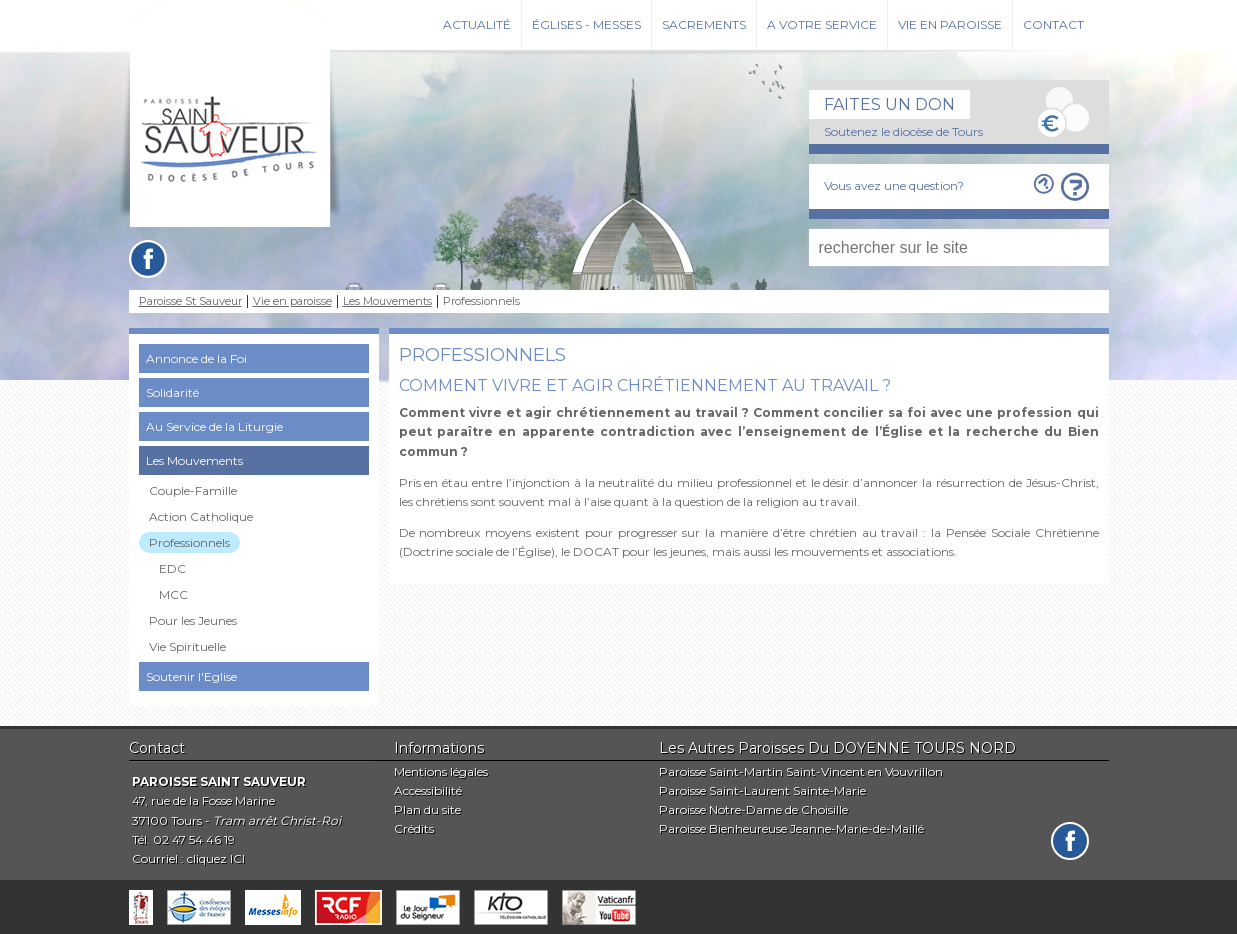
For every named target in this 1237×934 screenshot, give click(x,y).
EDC (172, 568)
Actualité (477, 24)
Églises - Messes (586, 24)
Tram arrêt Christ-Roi (277, 820)
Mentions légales (441, 771)
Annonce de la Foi (196, 358)
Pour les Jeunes (193, 620)
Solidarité (172, 392)
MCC (173, 594)
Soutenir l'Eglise (191, 676)
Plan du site (427, 809)
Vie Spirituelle (187, 646)
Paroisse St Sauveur (190, 301)
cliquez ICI (216, 858)
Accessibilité (428, 790)
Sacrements (704, 24)
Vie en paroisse (950, 24)
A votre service (822, 24)
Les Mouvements (387, 301)
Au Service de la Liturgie (214, 426)
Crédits (414, 828)
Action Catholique (201, 516)
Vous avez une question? (894, 185)
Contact (1053, 24)
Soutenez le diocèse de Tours (903, 131)
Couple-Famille (193, 490)
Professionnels (189, 542)
